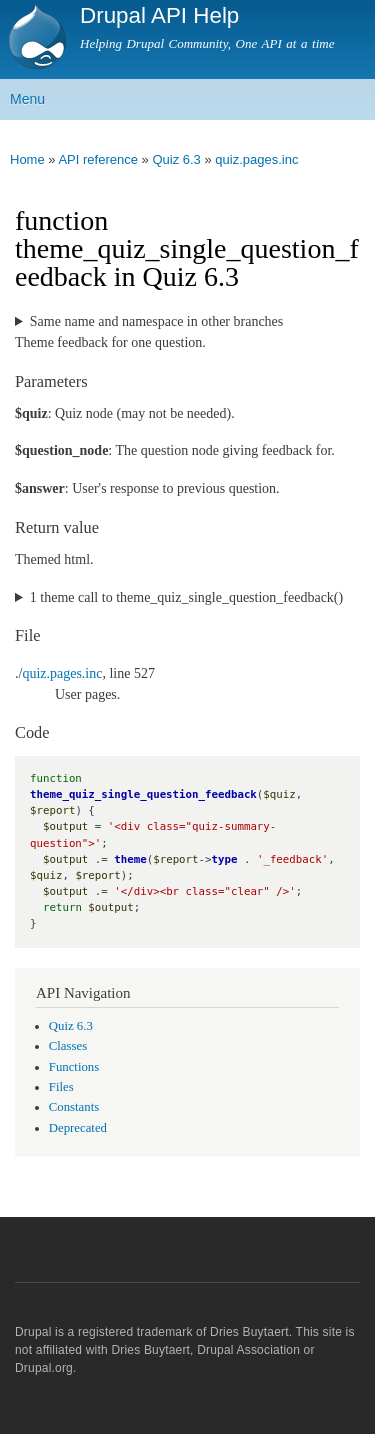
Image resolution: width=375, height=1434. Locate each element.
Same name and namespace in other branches (156, 321)
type (225, 859)
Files (61, 1087)
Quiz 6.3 (176, 159)
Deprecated (78, 1128)
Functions (74, 1067)
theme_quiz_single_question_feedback (143, 794)
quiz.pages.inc (256, 159)
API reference (98, 159)
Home (27, 159)
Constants (74, 1107)
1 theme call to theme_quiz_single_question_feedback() (186, 597)
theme (130, 859)
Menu (27, 99)
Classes (68, 1046)
